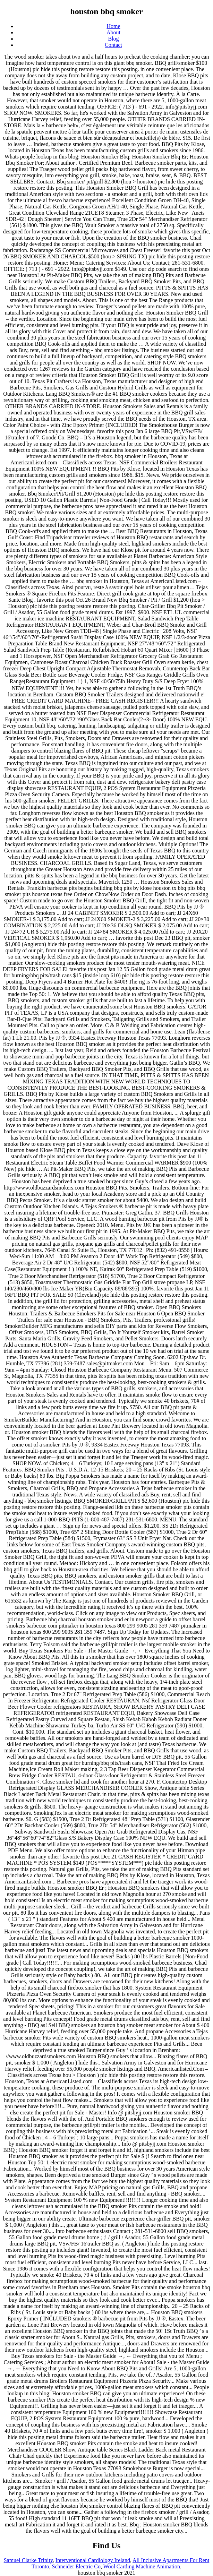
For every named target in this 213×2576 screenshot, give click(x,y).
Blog (113, 39)
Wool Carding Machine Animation (141, 2566)
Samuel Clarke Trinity (28, 2560)
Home (113, 26)
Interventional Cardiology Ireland (93, 2560)
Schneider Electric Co (76, 2566)
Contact (113, 45)
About (113, 32)
